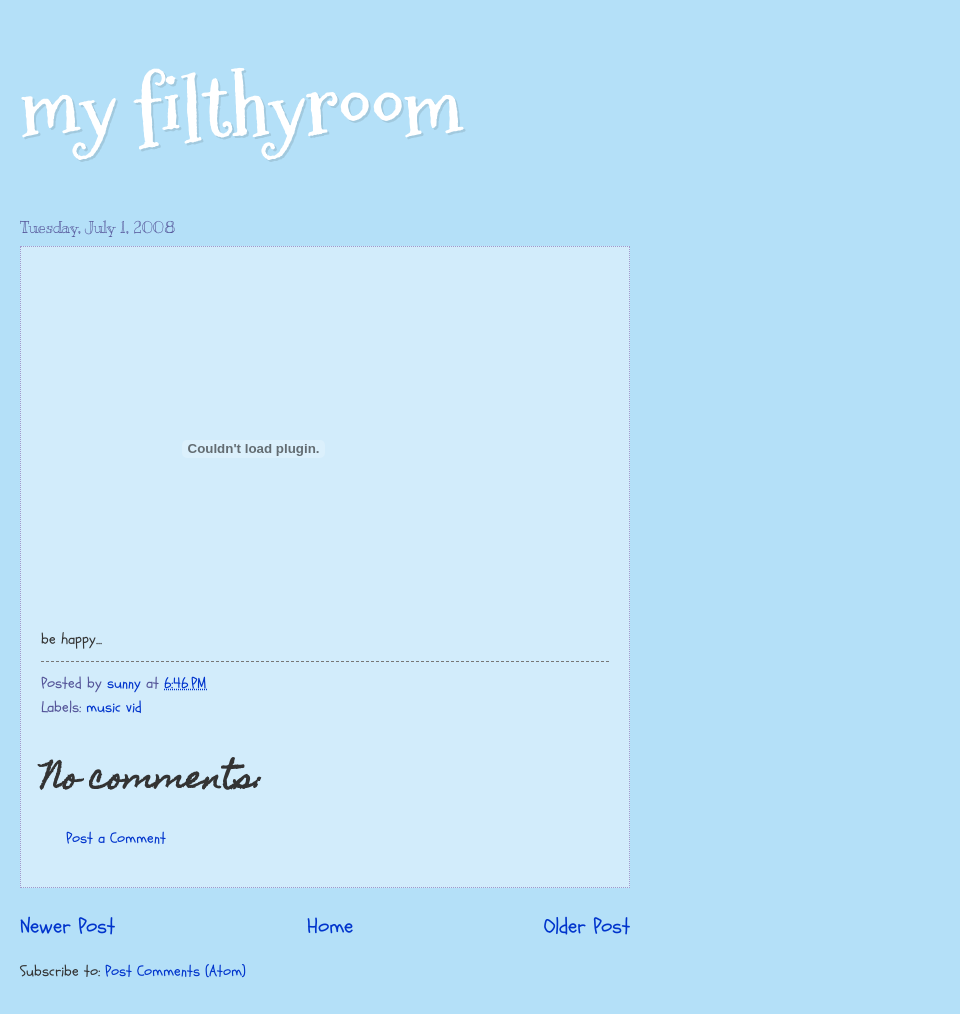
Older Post (587, 927)
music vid (114, 707)
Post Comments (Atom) (175, 971)
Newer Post (67, 927)
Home (330, 927)
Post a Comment (116, 838)
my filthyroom (241, 107)
